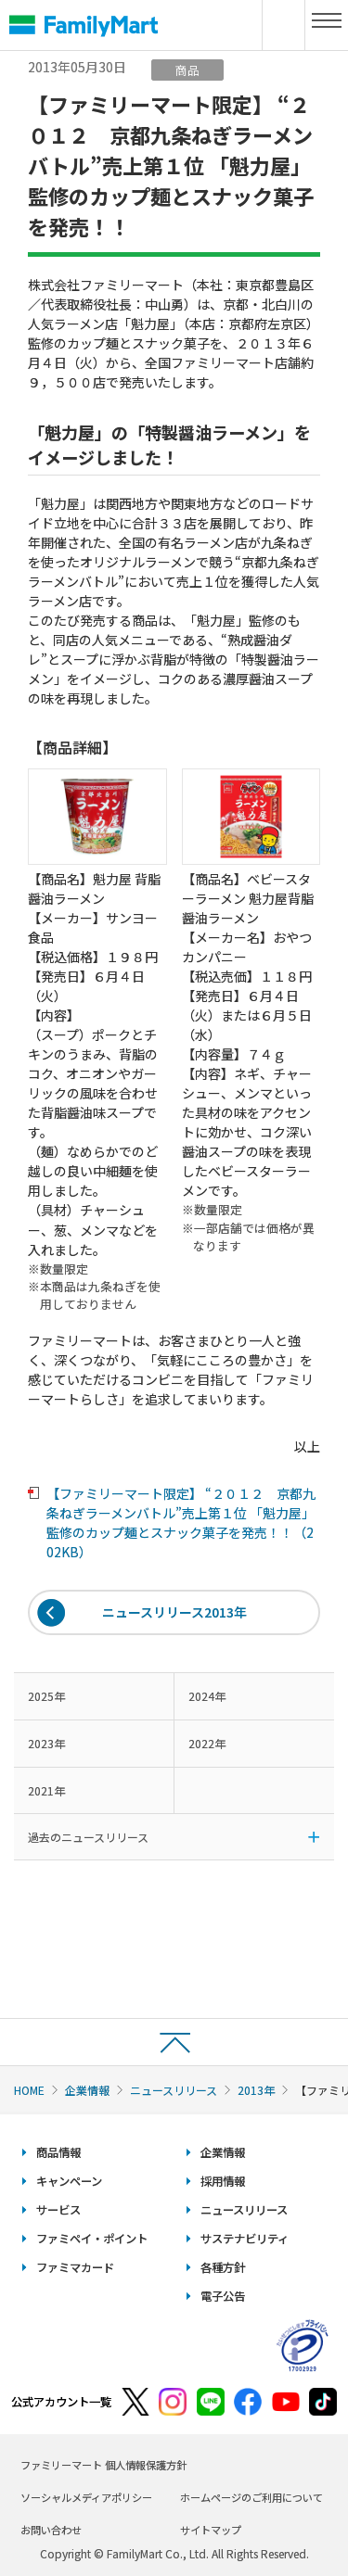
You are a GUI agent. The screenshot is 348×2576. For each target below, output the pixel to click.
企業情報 (87, 2090)
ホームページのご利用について (251, 2497)
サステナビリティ (244, 2238)
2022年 (207, 1743)
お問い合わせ (51, 2529)
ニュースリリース (173, 2090)
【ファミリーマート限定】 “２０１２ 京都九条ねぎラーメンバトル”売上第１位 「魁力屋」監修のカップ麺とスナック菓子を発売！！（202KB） (181, 1522)
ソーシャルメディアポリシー (86, 2497)
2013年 (256, 2090)
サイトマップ (210, 2529)
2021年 (46, 1790)
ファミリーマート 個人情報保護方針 (103, 2464)
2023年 (46, 1743)
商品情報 (58, 2152)
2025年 (46, 1696)
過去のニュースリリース (88, 1837)
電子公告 (222, 2296)
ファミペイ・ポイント (92, 2238)
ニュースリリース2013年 (174, 1612)
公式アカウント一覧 (61, 2401)
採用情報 (222, 2181)
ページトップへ (174, 2041)
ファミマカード (75, 2267)
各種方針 (222, 2267)
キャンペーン (69, 2181)
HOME (29, 2090)
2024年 (207, 1696)
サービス (58, 2210)
